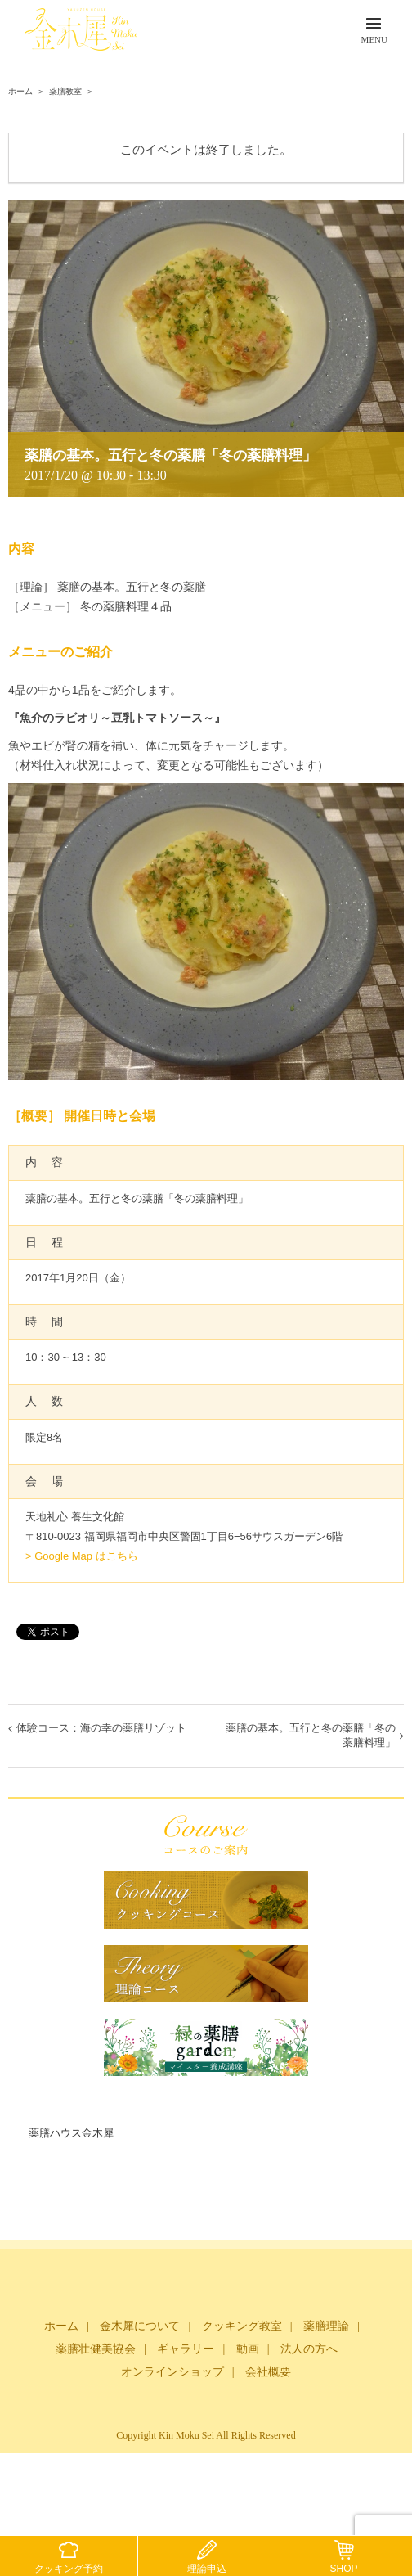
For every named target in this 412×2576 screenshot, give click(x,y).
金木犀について (140, 2326)
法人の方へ (309, 2349)
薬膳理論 (326, 2326)
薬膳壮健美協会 (96, 2349)
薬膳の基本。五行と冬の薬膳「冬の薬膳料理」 (311, 1735)
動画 (247, 2349)
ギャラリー (185, 2349)
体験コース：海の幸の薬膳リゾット (101, 1728)
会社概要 (268, 2372)
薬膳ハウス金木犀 (71, 2133)
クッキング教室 (242, 2326)
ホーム (61, 2326)
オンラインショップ (172, 2372)
